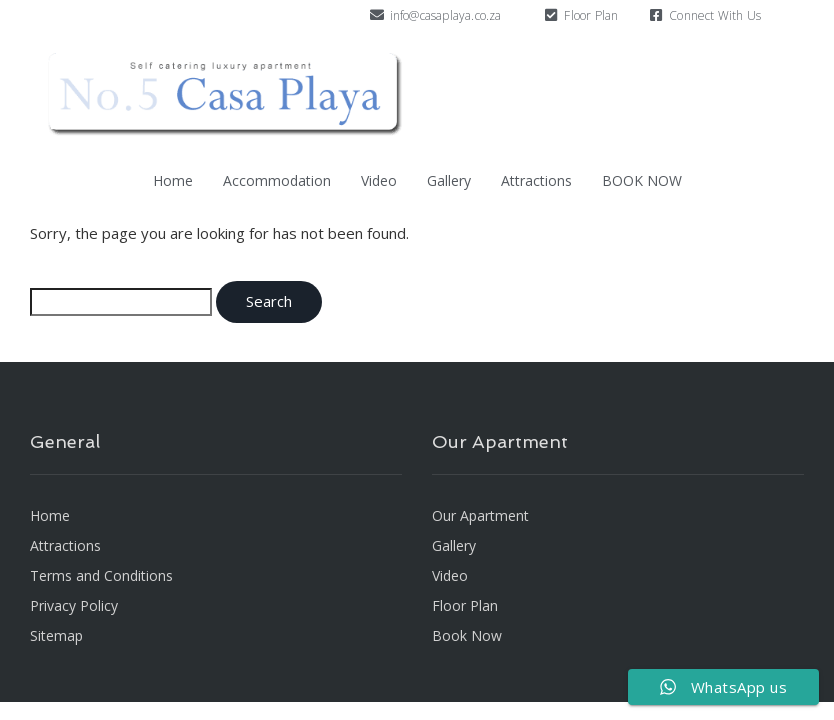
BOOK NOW (642, 180)
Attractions (536, 180)
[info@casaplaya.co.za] (377, 15)
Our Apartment (480, 515)
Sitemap (56, 635)
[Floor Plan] (551, 15)
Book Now (467, 635)
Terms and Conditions (101, 575)
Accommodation (277, 180)
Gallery (449, 180)
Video (379, 180)
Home (173, 180)
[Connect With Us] (656, 15)
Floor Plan (591, 15)
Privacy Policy (74, 605)
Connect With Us (715, 15)
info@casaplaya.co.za (446, 15)
